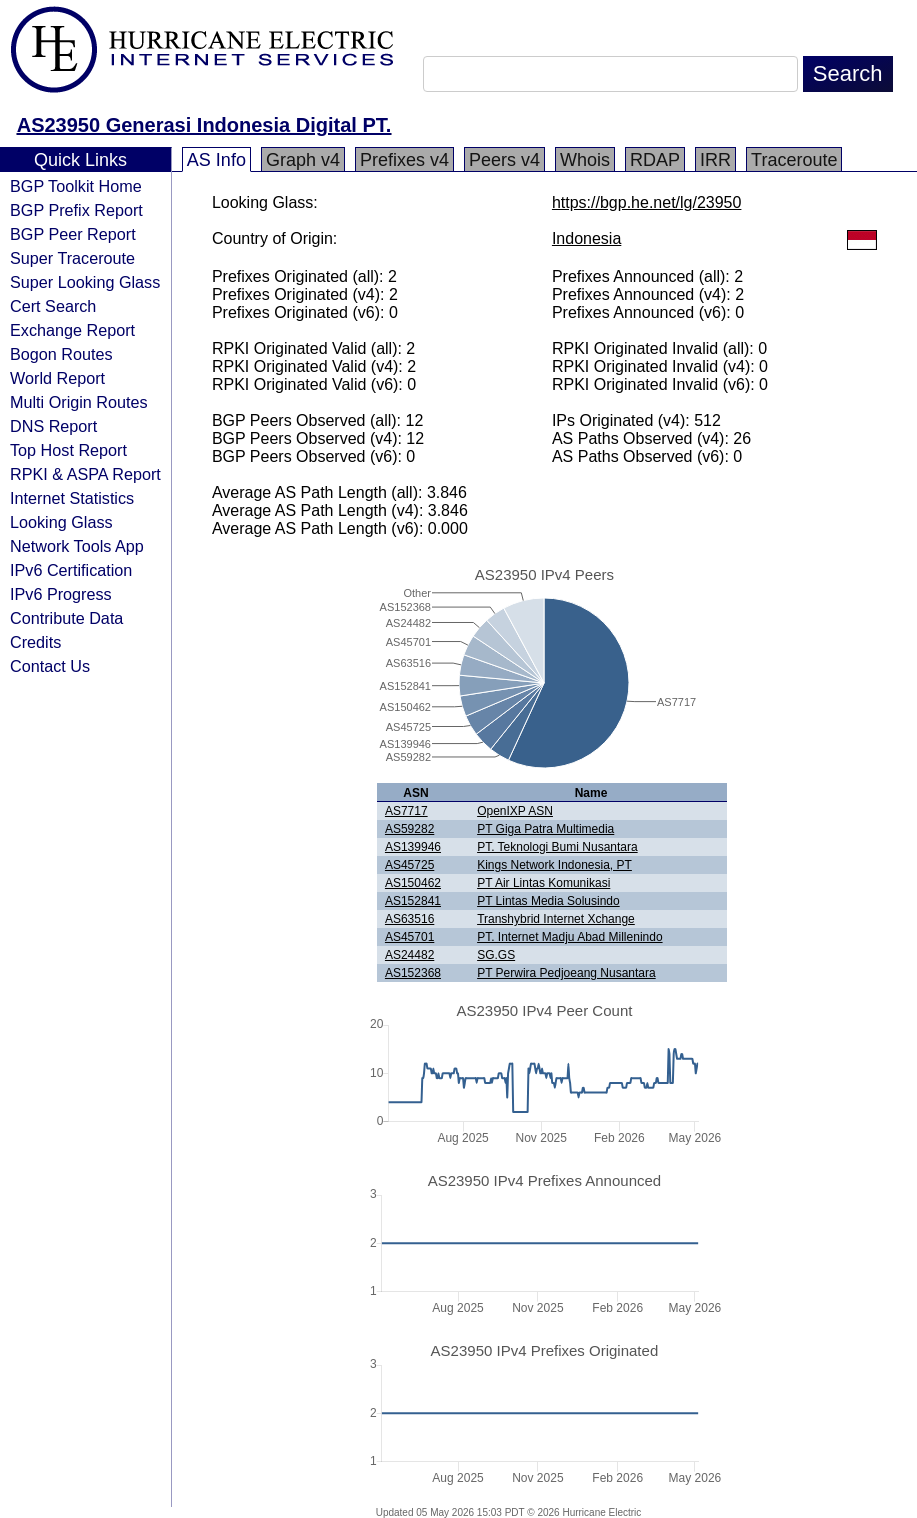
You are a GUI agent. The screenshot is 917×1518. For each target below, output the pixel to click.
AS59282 (409, 829)
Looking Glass (61, 522)
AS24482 (409, 955)
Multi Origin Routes (79, 402)
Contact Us (50, 666)
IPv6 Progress (61, 594)
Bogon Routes (61, 354)
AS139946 (413, 847)
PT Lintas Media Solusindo (548, 901)
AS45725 (409, 865)
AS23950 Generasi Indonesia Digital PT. (204, 125)
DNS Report (53, 426)
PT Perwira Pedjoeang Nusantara (566, 973)
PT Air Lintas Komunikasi (543, 883)
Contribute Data (66, 618)
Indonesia (586, 238)
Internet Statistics (72, 498)
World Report (57, 378)
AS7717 (406, 811)
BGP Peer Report (73, 234)
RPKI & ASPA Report (85, 474)
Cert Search (53, 306)
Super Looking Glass (85, 282)
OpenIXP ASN (515, 811)
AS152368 (413, 973)
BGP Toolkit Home (76, 186)
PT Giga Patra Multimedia (545, 829)
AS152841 (413, 901)
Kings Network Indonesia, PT (554, 865)
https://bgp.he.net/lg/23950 (646, 202)
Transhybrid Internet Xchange (556, 919)
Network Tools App (77, 546)
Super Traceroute (72, 258)
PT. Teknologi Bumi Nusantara (557, 847)
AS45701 (409, 937)
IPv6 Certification (71, 570)
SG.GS (496, 955)
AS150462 (413, 883)
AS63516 (409, 919)
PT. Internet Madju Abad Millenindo (569, 937)
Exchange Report (72, 330)
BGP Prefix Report (76, 210)
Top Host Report (68, 450)
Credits (35, 642)
